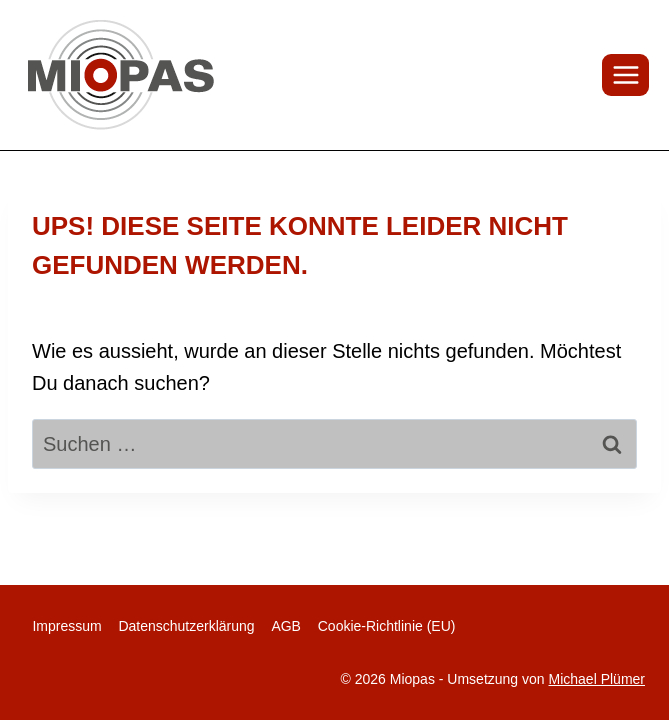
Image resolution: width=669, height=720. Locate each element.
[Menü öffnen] (625, 74)
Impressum (66, 626)
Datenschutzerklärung (186, 626)
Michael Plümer (597, 679)
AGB (286, 626)
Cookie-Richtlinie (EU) (387, 626)
